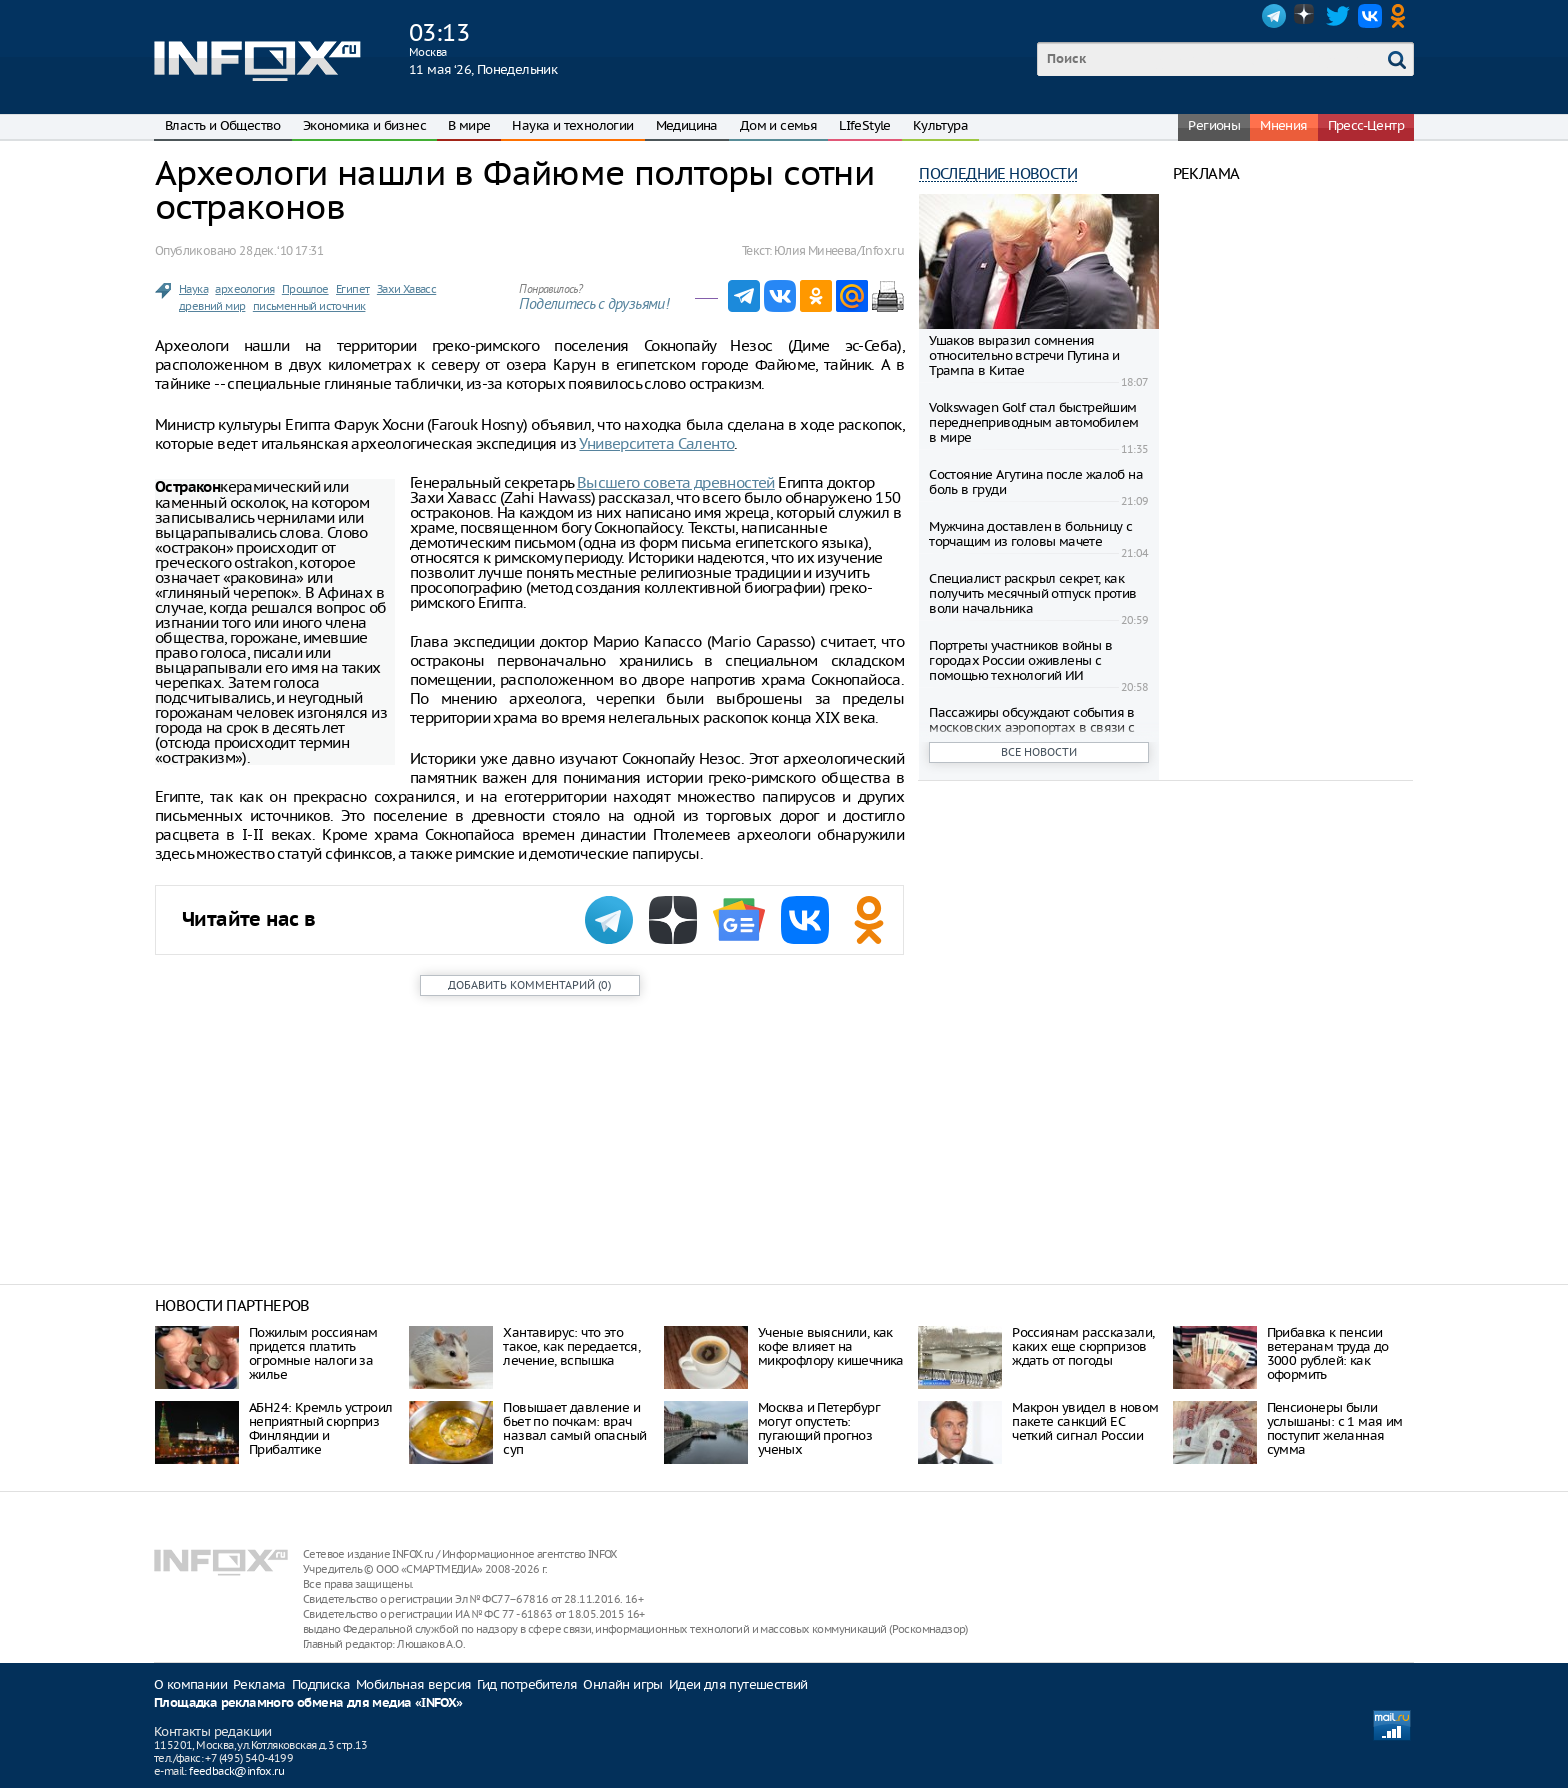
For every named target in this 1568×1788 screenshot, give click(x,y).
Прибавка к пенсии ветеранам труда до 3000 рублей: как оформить (1328, 1353)
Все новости (1039, 752)
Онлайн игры (622, 1684)
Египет (352, 289)
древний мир (212, 306)
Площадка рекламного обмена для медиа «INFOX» (308, 1703)
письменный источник (309, 306)
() (529, 985)
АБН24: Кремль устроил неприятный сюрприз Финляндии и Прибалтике (320, 1428)
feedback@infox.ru (236, 1771)
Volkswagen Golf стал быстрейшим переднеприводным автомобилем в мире (1033, 422)
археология (244, 289)
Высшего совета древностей (676, 482)
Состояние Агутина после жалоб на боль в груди (1036, 482)
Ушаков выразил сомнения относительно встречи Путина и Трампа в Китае (1024, 355)
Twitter (1338, 16)
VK (1370, 16)
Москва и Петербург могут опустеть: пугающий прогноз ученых (819, 1428)
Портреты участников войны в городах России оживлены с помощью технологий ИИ (1020, 660)
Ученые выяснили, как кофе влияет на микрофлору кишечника (831, 1346)
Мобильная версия (413, 1684)
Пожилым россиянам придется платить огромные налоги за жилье (313, 1353)
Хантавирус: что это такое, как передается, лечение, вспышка (571, 1346)
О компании (190, 1684)
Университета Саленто (656, 443)
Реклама (259, 1684)
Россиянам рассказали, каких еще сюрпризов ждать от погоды (1083, 1346)
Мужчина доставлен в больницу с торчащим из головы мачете (1030, 534)
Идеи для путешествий (738, 1684)
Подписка (321, 1684)
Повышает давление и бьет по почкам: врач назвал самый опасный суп (574, 1428)
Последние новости (998, 173)
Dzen (1306, 16)
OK (1402, 16)
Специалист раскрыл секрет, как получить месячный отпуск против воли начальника (1032, 593)
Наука (193, 289)
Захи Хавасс (406, 289)
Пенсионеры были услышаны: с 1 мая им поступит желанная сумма (1335, 1428)
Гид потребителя (527, 1684)
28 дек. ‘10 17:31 (281, 250)
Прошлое (305, 289)
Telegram (1274, 16)
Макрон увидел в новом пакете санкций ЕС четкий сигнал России (1085, 1421)
